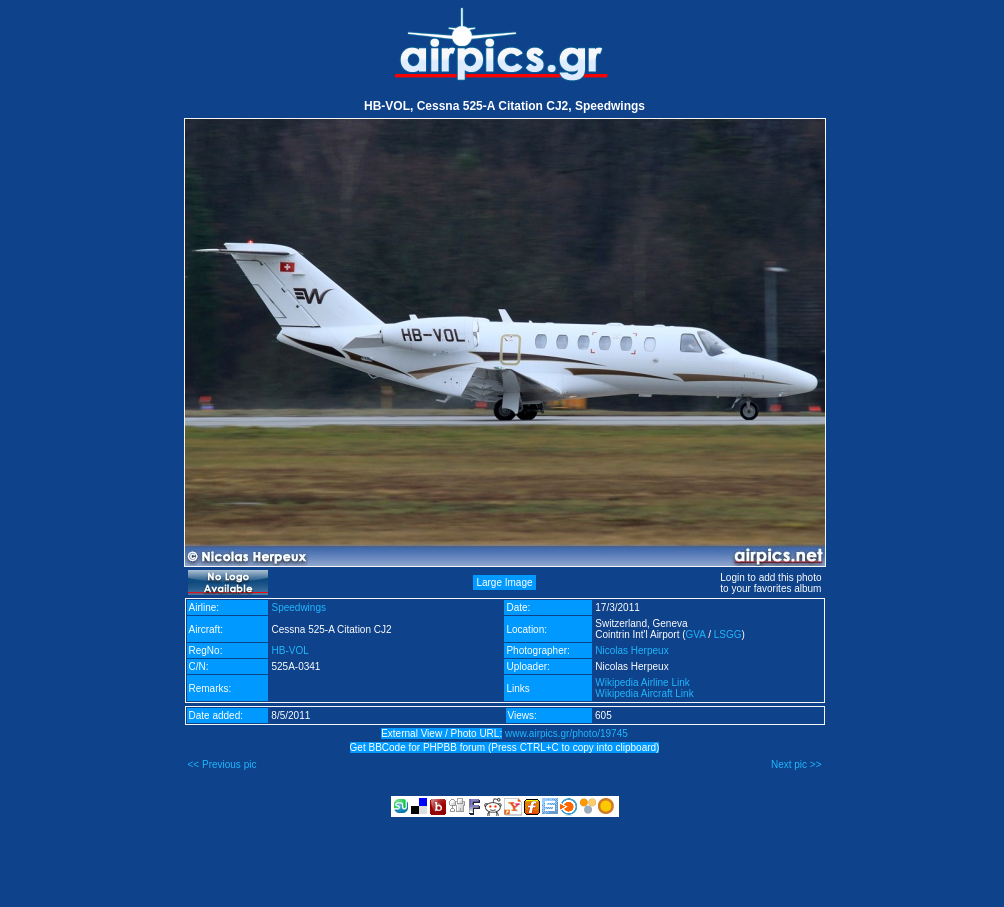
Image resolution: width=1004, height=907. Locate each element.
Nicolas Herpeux (631, 650)
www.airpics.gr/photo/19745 (566, 733)
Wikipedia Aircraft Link (644, 693)
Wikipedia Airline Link (642, 682)
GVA (696, 634)
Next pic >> (796, 764)
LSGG (728, 634)
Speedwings (298, 607)
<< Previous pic (222, 764)
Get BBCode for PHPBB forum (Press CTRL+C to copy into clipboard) (505, 747)
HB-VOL (289, 650)
